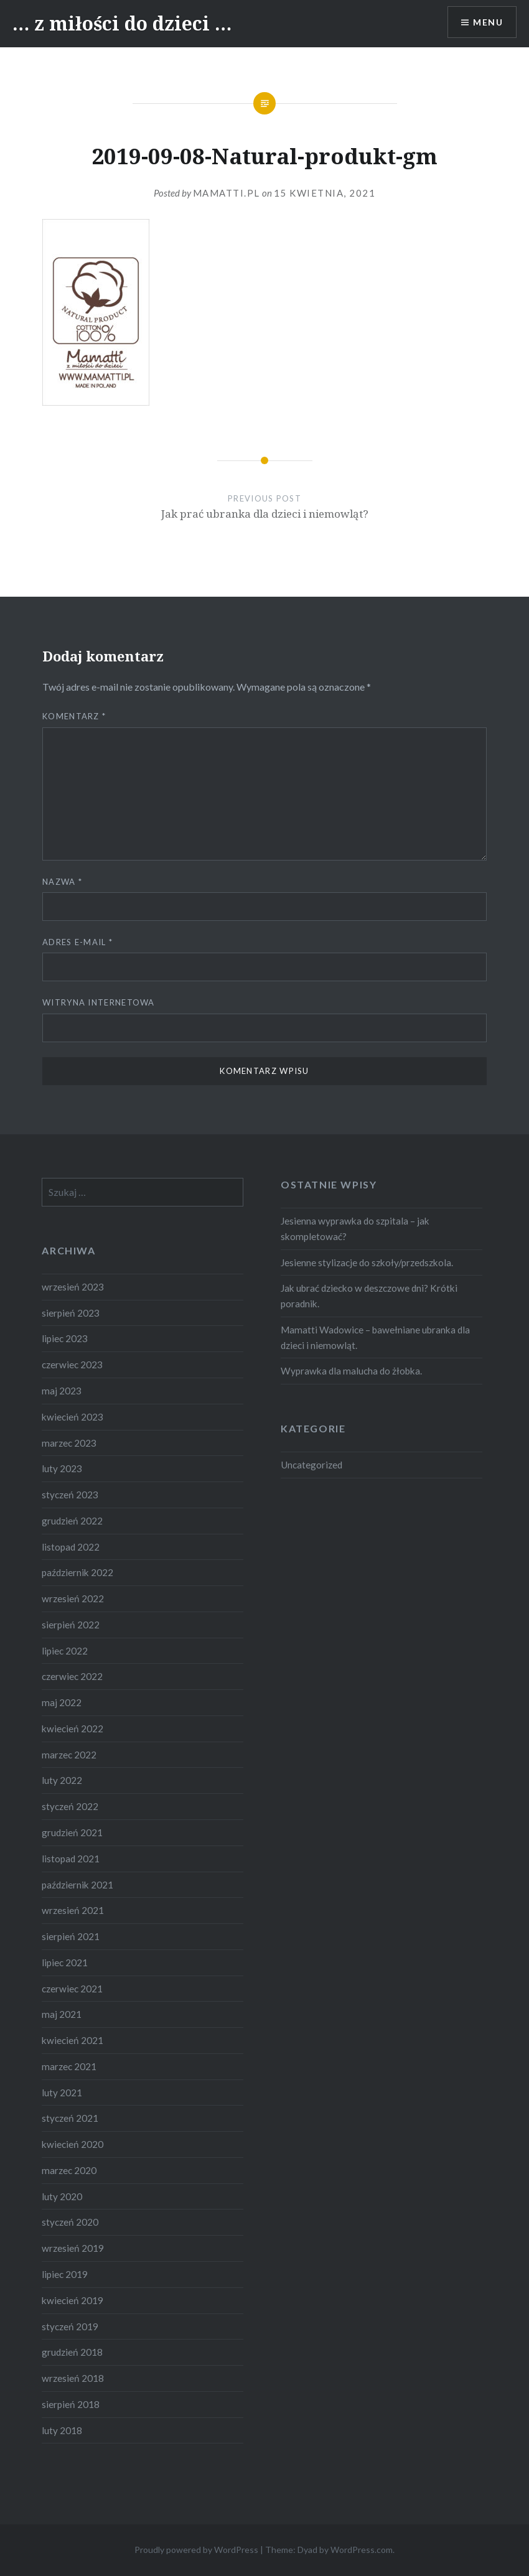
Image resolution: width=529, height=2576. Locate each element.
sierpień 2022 (71, 1624)
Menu (488, 22)
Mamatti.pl (226, 192)
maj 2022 (62, 1702)
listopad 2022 (71, 1546)
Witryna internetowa (98, 1002)
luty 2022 (62, 1780)
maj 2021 (62, 2014)
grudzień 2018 (72, 2352)
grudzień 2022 (72, 1520)
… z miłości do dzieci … (122, 23)
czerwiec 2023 (72, 1364)
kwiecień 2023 (72, 1416)
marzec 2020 (69, 2170)
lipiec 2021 (65, 1962)
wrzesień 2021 (73, 1910)
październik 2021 (77, 1884)
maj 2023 (62, 1390)
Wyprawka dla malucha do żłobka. (351, 1370)
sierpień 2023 (71, 1312)
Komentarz (74, 716)
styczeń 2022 (70, 1806)
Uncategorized (311, 1464)
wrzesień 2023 (73, 1286)
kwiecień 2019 (72, 2300)
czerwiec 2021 (72, 1988)
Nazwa (62, 882)
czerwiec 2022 (72, 1676)
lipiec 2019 (65, 2274)
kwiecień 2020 (72, 2144)
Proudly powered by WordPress (196, 2549)
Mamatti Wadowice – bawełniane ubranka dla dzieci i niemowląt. (375, 1337)
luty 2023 (62, 1468)
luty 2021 (62, 2092)
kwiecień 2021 (72, 2040)
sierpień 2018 (71, 2404)
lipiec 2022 (65, 1650)
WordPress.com (361, 2549)
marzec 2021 (69, 2066)
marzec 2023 (69, 1443)
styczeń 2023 (70, 1494)
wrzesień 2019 (73, 2248)
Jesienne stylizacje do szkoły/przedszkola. (367, 1262)
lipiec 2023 (65, 1338)
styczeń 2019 (70, 2326)
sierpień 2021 (71, 1936)
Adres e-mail (77, 942)
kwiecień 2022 (72, 1728)
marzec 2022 (69, 1754)
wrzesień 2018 (73, 2378)
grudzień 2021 (72, 1832)
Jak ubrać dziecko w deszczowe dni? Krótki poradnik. (369, 1295)
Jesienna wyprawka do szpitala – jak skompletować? (355, 1228)
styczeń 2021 (70, 2118)
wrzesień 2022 (73, 1598)
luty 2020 (62, 2196)
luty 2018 (62, 2430)
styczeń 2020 (70, 2222)
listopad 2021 (71, 1858)
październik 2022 (77, 1572)
